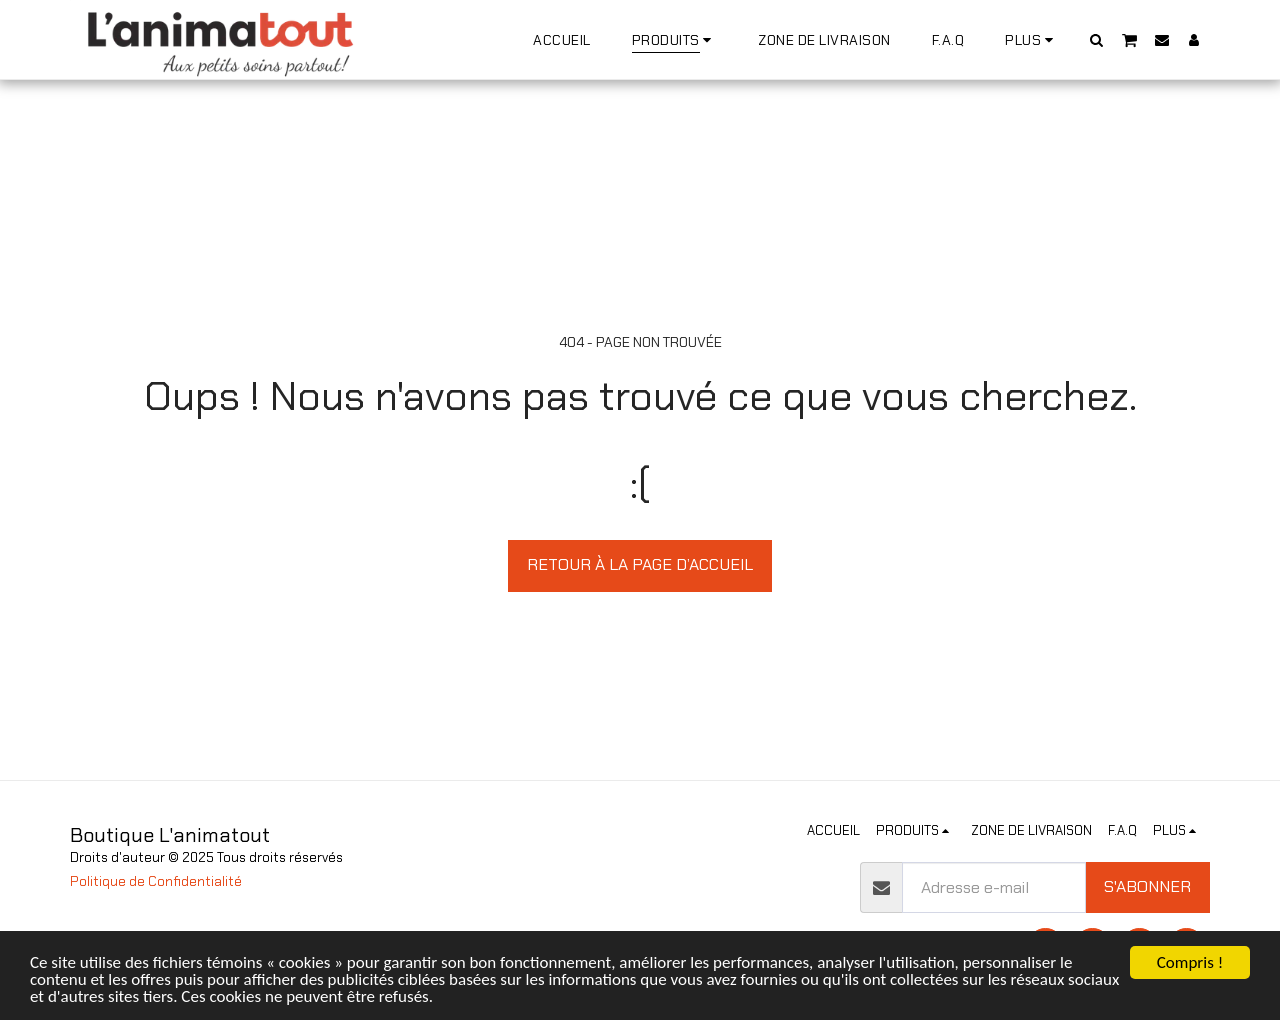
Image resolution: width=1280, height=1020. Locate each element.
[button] (1097, 39)
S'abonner (1147, 886)
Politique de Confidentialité (156, 881)
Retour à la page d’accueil (640, 564)
